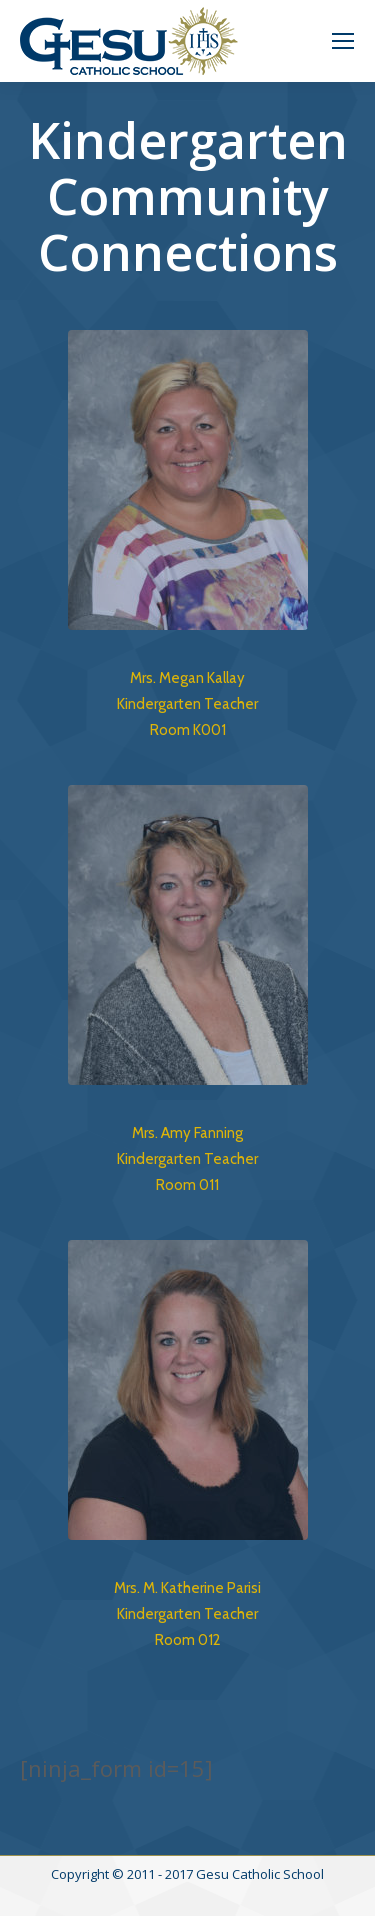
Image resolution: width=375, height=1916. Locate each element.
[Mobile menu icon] (343, 41)
